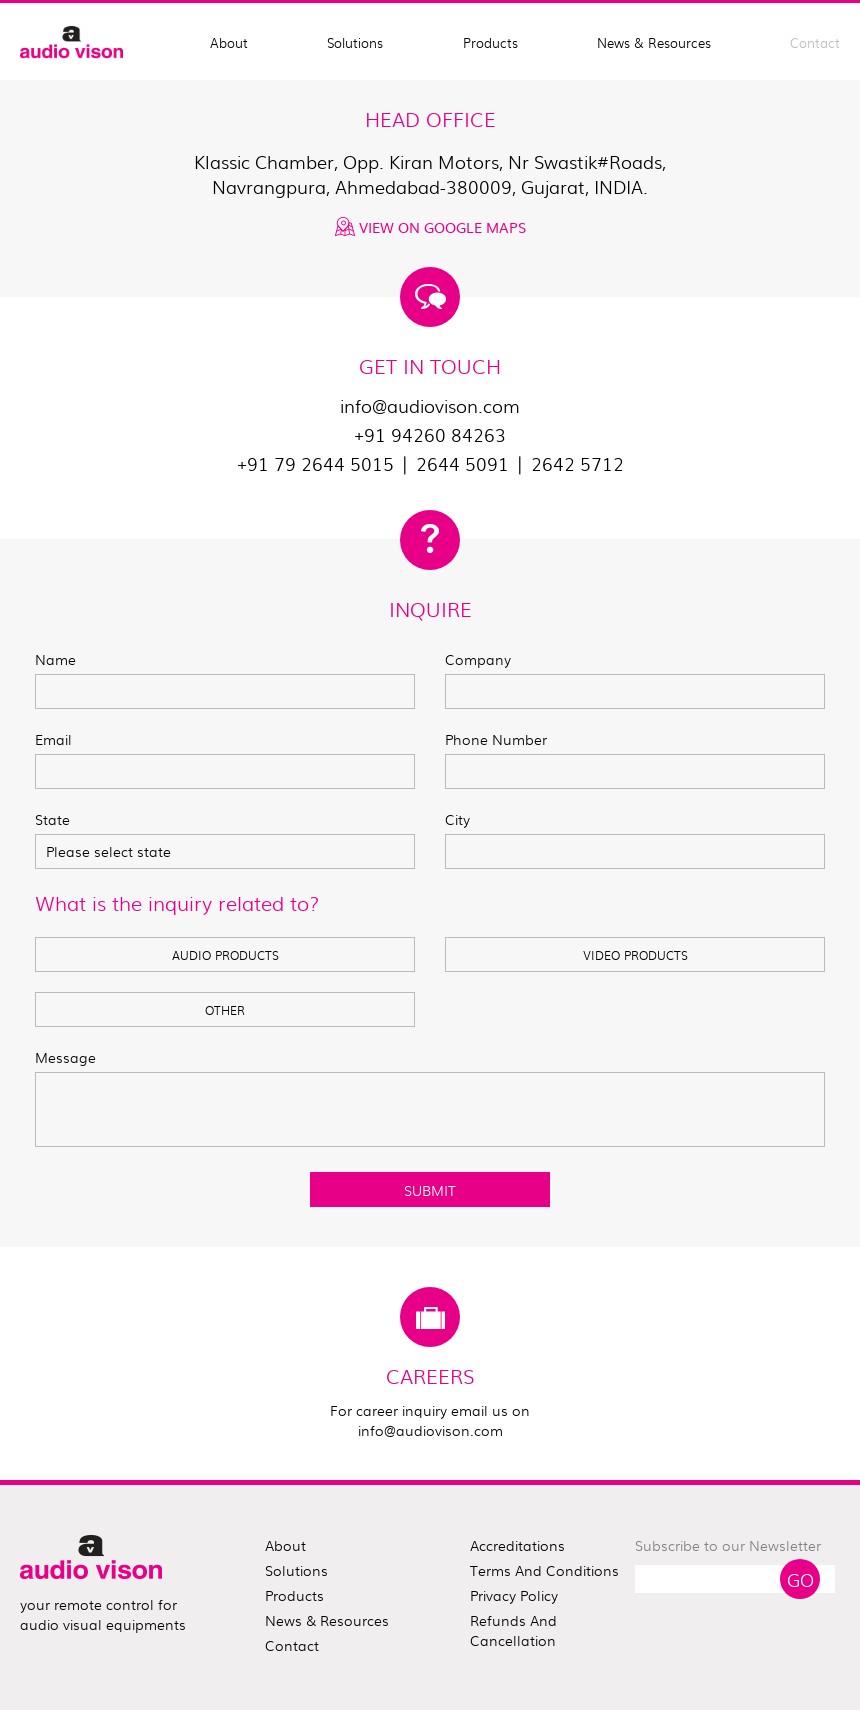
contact (292, 1645)
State (52, 819)
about (285, 1545)
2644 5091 (462, 463)
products (294, 1595)
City (457, 819)
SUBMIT (430, 1190)
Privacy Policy (514, 1595)
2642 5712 (577, 463)
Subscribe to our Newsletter (728, 1545)
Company (478, 659)
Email (53, 739)
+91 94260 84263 (430, 434)
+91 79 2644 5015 (315, 463)
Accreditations (517, 1545)
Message (65, 1057)
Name (55, 659)
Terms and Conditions (544, 1570)
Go (800, 1579)
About (229, 42)
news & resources (327, 1620)
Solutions (355, 42)
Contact (815, 42)
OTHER (225, 1010)
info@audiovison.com (430, 405)
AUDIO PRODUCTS (225, 955)
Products (490, 42)
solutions (296, 1570)
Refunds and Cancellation (513, 1630)
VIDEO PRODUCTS (635, 955)
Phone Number (496, 739)
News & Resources (654, 42)
